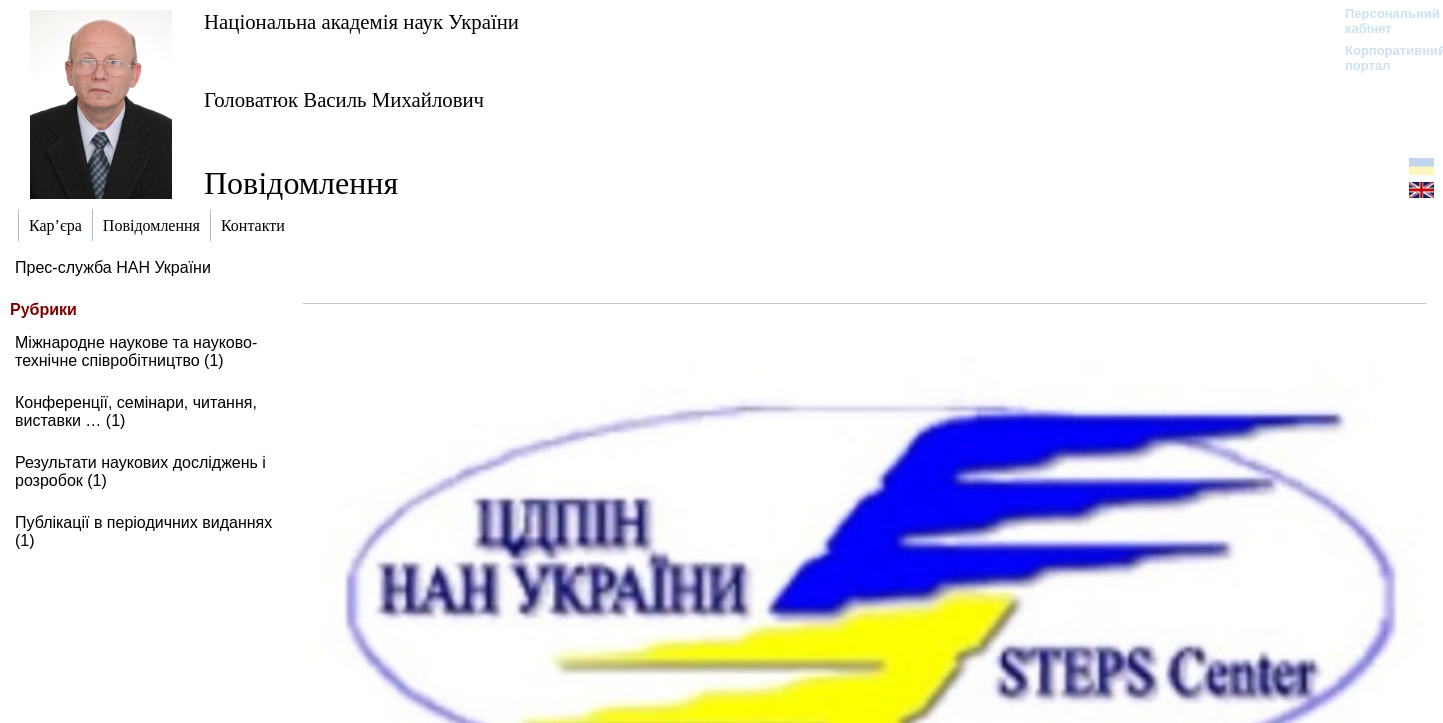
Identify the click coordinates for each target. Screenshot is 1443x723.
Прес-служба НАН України (113, 267)
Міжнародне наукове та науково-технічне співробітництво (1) (136, 351)
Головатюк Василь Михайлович (344, 99)
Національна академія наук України (361, 21)
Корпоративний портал (1382, 58)
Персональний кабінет (1382, 21)
